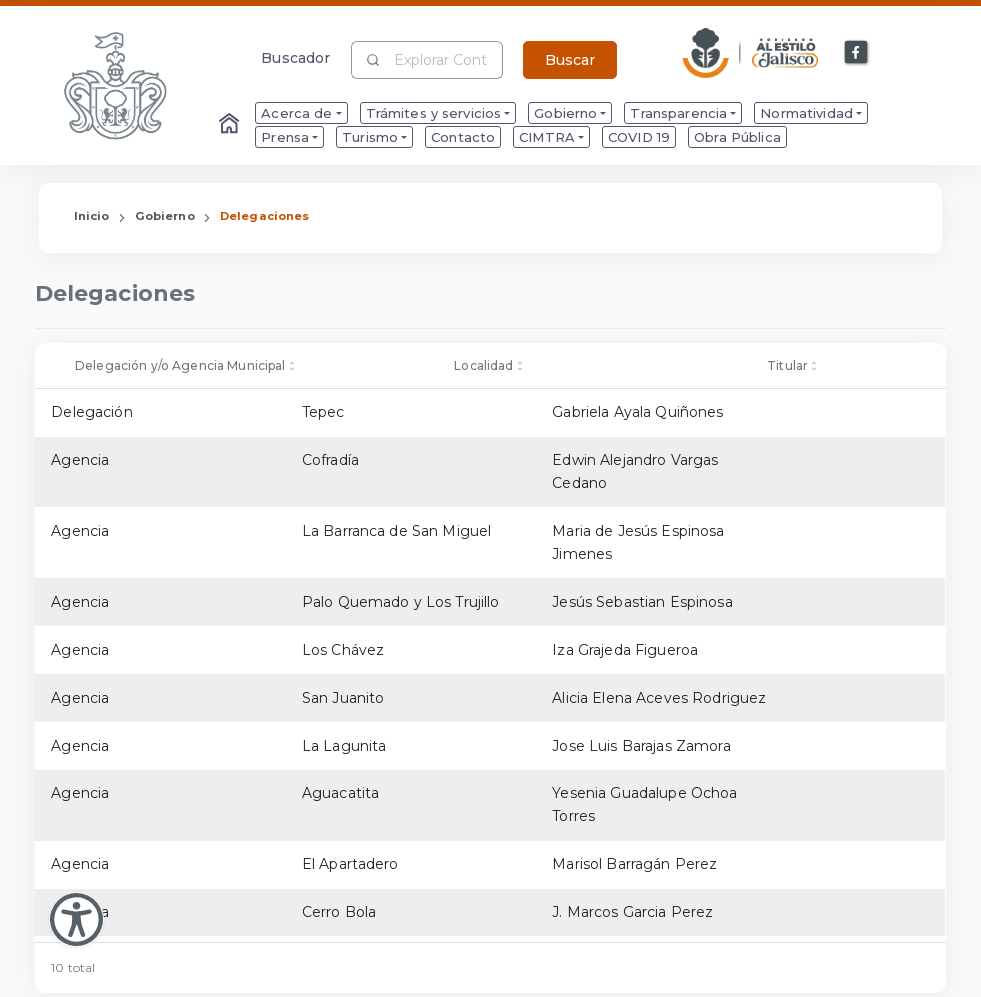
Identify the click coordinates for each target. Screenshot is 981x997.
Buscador (295, 57)
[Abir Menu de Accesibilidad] (76, 919)
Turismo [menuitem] (370, 137)
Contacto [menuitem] (463, 137)
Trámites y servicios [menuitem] (434, 113)
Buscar (570, 60)
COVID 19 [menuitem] (639, 137)
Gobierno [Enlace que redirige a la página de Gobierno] (165, 216)
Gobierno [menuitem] (565, 113)
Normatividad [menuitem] (806, 113)
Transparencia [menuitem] (678, 113)
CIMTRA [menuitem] (547, 137)
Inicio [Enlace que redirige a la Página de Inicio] (92, 216)
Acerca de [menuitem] (296, 113)
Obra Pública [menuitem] (737, 137)
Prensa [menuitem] (285, 137)
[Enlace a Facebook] (857, 53)
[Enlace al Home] (231, 125)
